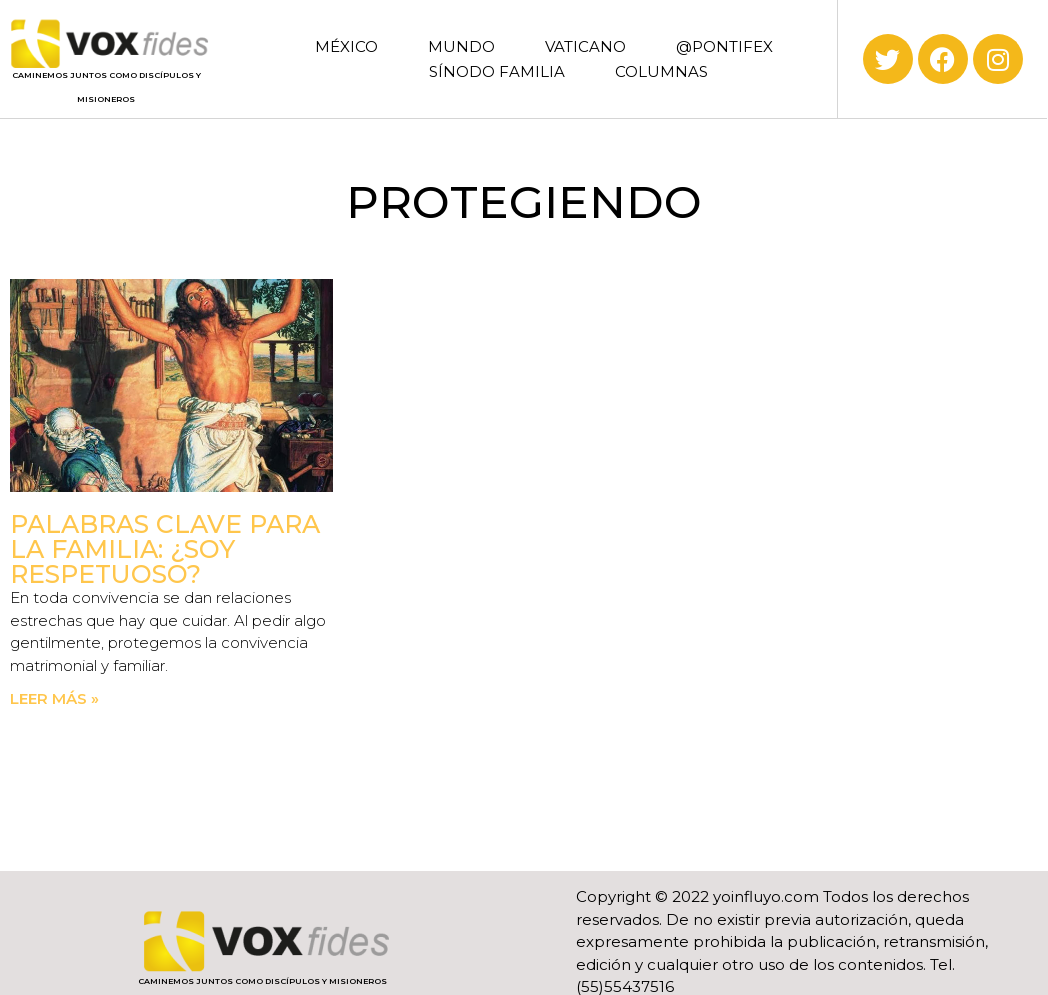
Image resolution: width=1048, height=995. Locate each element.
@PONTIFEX (724, 46)
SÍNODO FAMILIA (497, 71)
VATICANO (585, 46)
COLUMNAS (661, 71)
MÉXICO (346, 46)
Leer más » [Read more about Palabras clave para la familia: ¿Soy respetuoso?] (54, 698)
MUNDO (461, 46)
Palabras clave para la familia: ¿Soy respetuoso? (165, 549)
